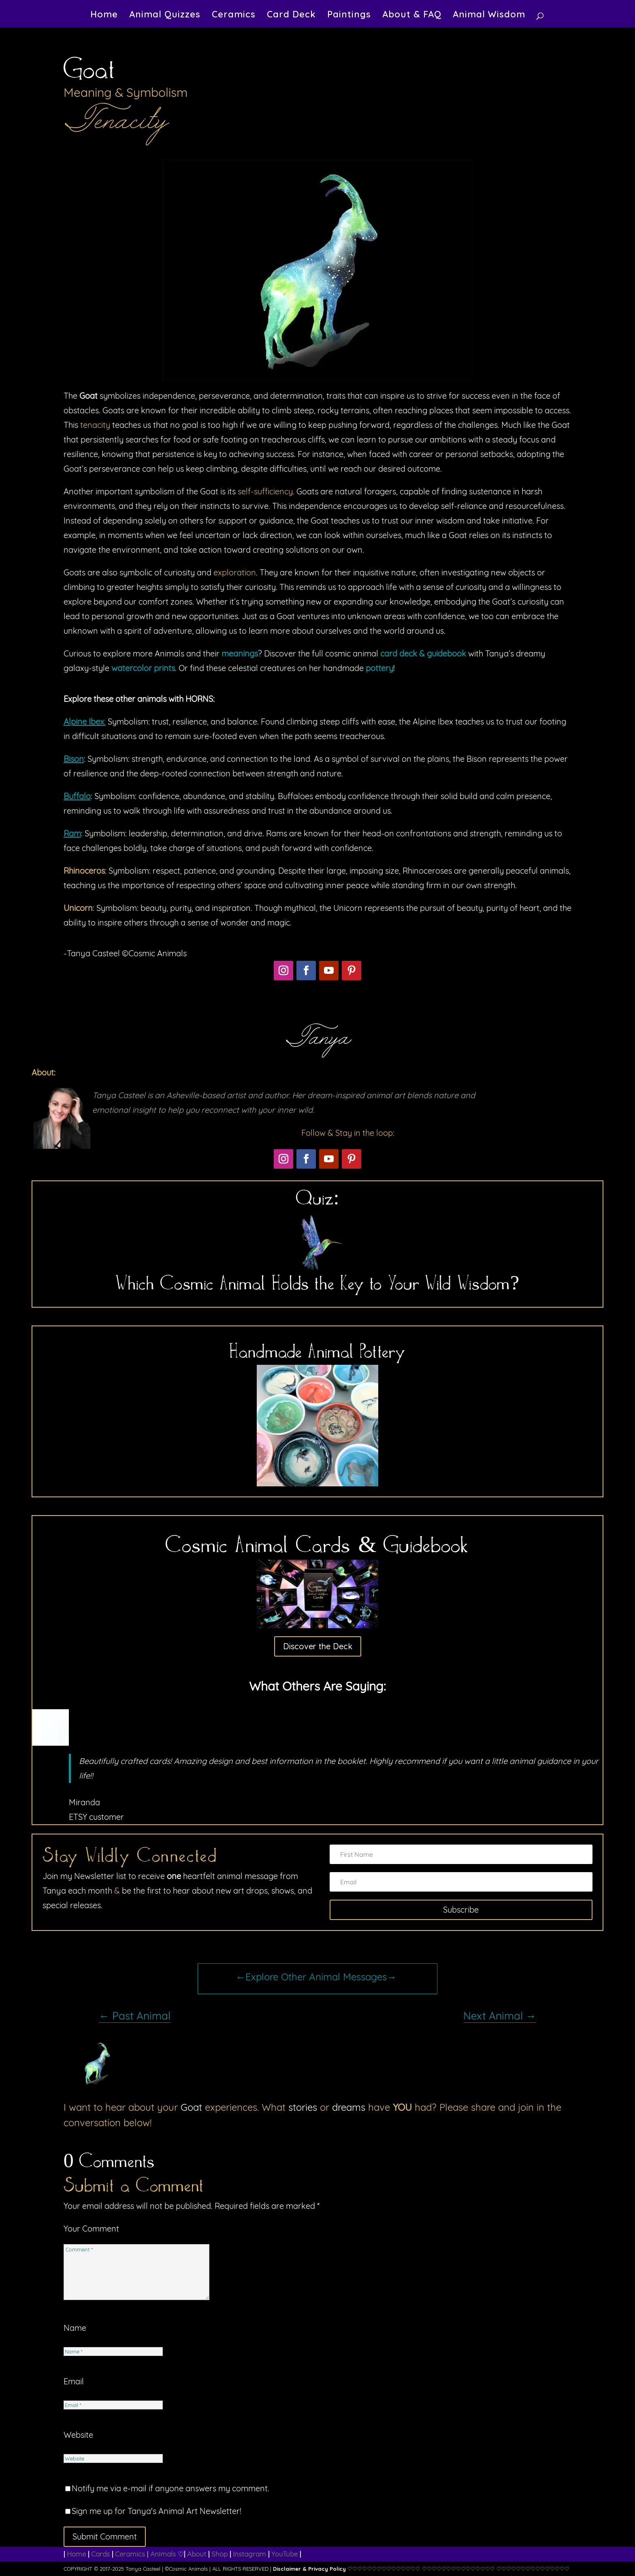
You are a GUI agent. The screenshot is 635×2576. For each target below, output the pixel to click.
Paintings (349, 15)
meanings (240, 653)
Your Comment (91, 2228)
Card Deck (291, 15)
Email (74, 2381)
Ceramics (234, 15)
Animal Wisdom (489, 15)
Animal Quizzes (164, 15)
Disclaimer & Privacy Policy (309, 2568)
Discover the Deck (317, 1646)
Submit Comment (104, 2536)
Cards (100, 2554)
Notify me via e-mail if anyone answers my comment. (167, 2488)
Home (104, 15)
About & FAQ (411, 15)
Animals (163, 2554)
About (196, 2554)
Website (78, 2435)
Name (75, 2328)
